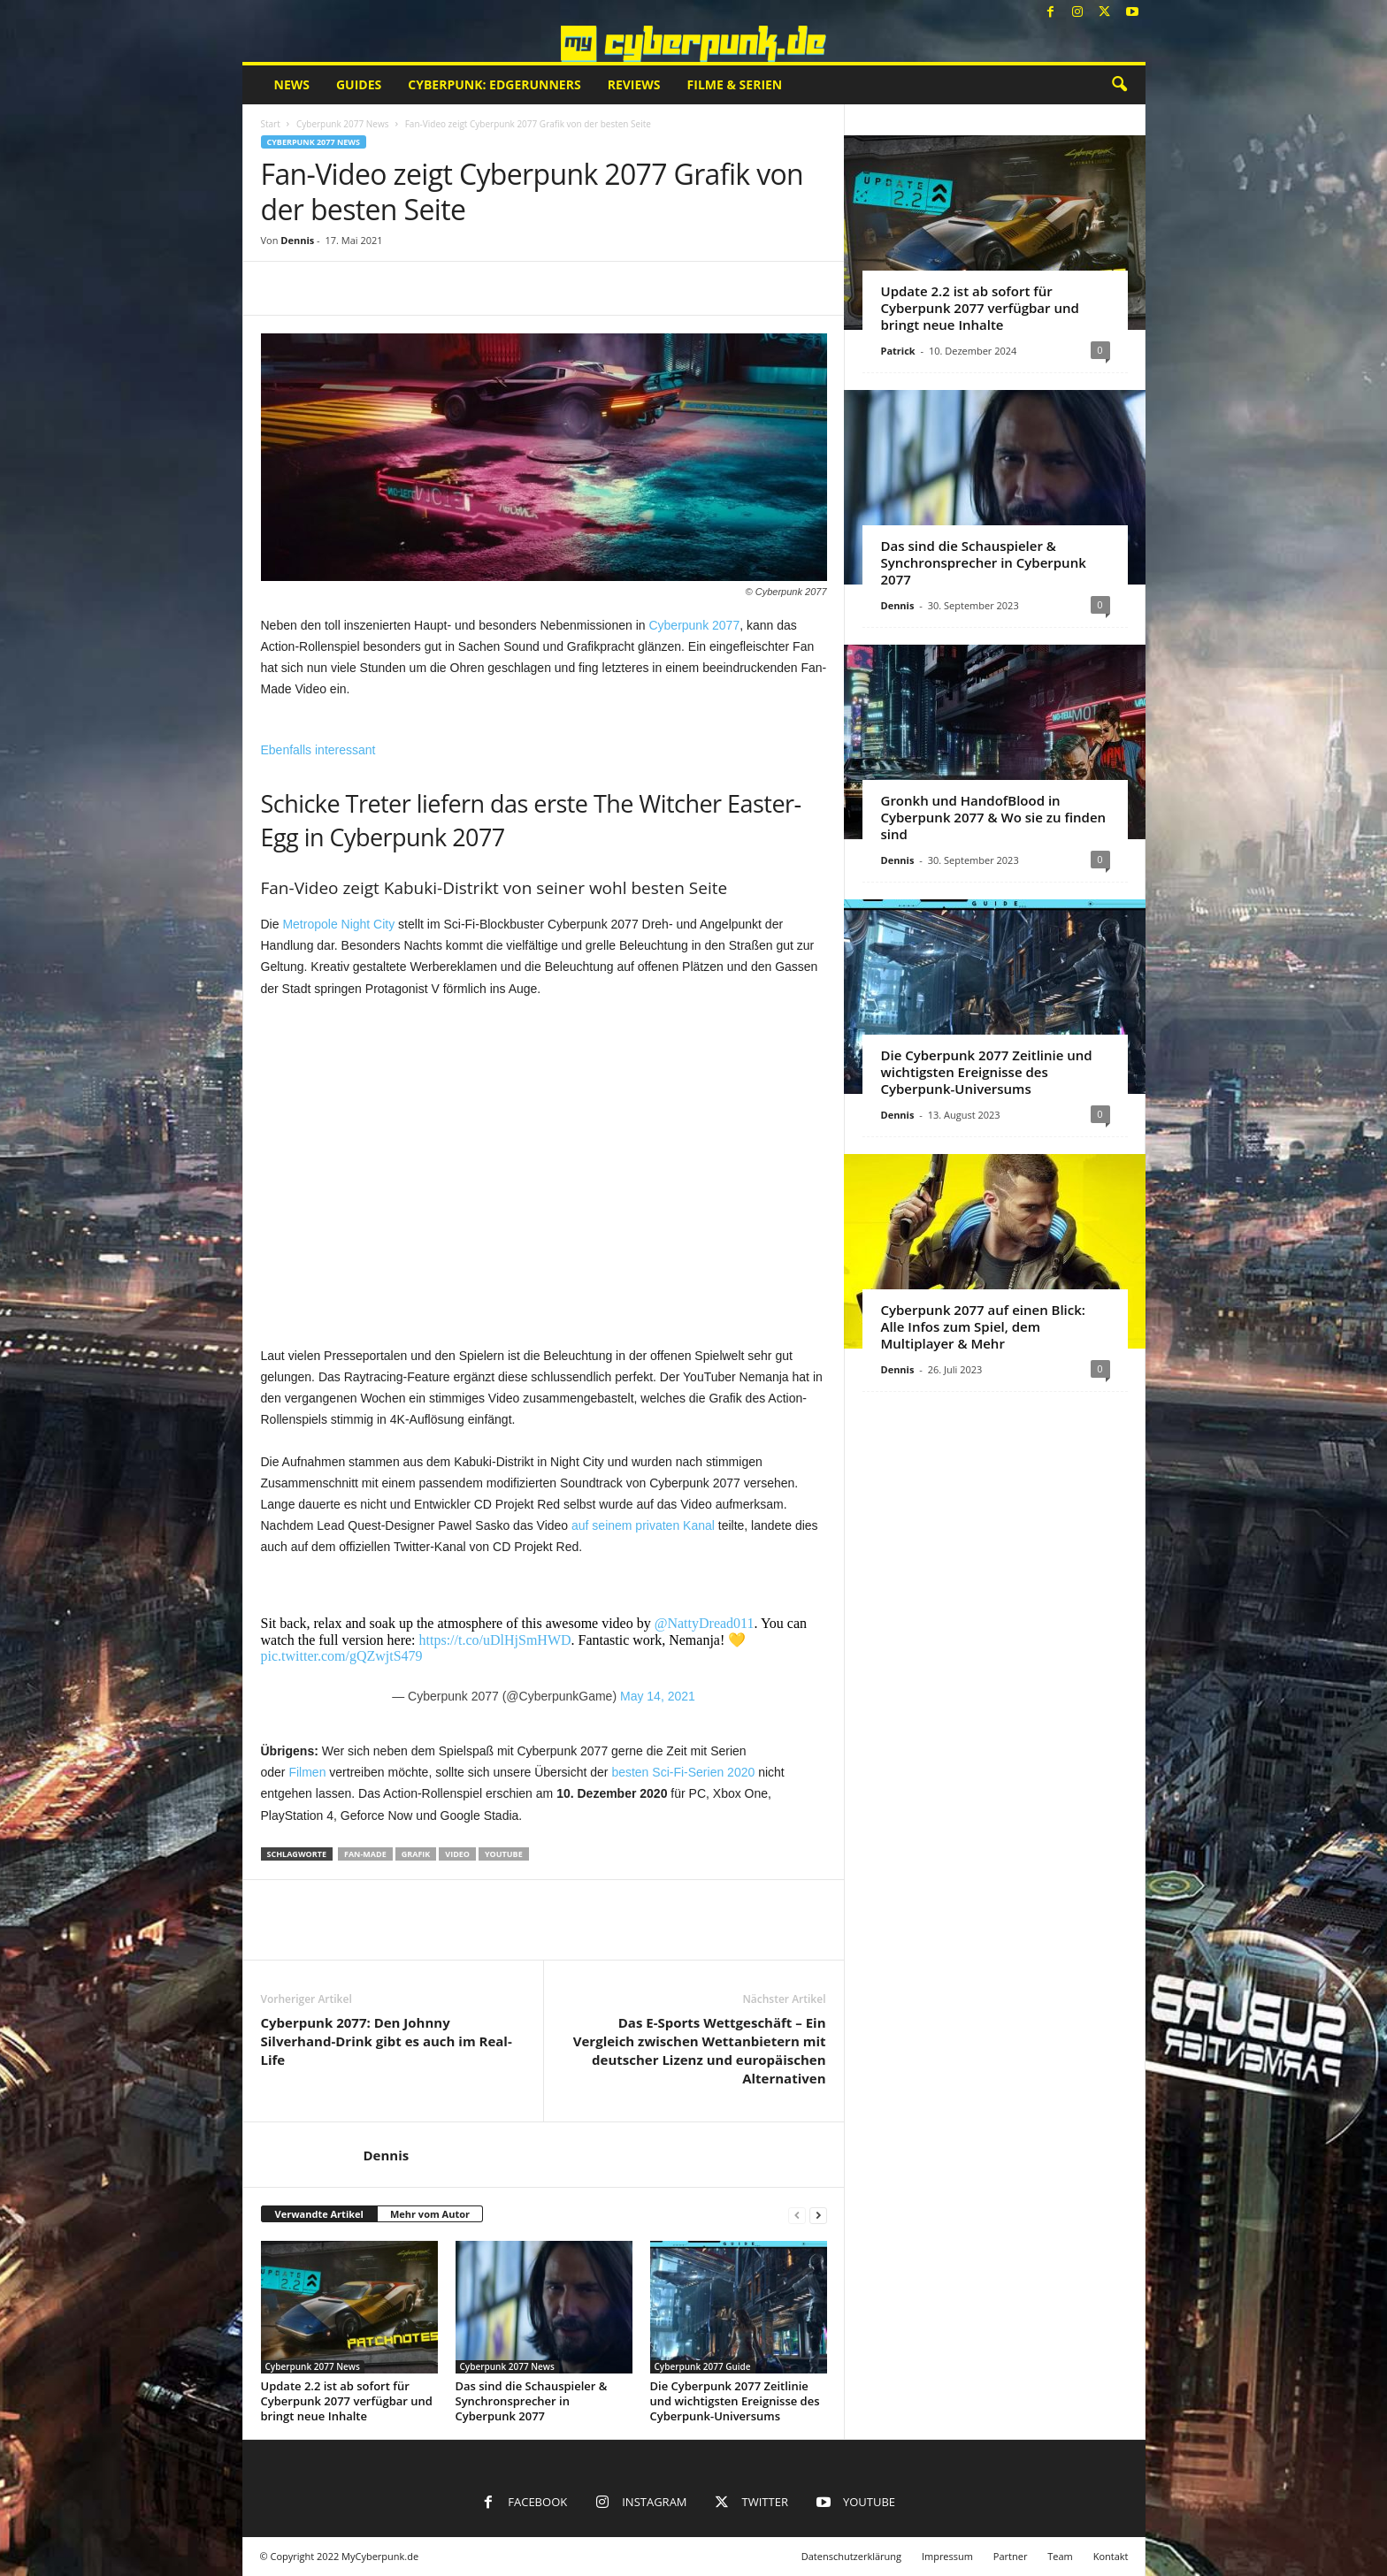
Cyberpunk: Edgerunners (494, 84)
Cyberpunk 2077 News (342, 124)
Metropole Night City (338, 924)
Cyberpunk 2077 (693, 625)
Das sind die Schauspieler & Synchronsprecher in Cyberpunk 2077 (532, 2401)
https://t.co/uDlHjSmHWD (495, 1639)
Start (270, 124)
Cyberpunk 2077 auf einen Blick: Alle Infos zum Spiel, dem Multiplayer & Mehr (983, 1326)
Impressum (947, 2556)
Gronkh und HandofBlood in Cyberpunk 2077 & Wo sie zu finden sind (994, 817)
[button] (1119, 84)
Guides (358, 84)
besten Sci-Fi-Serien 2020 (683, 1772)
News (292, 84)
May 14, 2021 (657, 1696)
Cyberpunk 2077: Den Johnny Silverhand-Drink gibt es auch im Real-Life (386, 2041)
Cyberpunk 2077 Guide (703, 2366)
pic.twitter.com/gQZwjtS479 (342, 1655)
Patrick (898, 350)
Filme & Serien (735, 84)
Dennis (297, 240)
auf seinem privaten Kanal (643, 1525)
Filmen (307, 1772)
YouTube (504, 1854)
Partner (1010, 2556)
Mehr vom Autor (430, 2214)
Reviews (634, 84)
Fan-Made (365, 1854)
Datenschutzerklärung (851, 2556)
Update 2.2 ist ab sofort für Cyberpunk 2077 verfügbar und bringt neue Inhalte (347, 2401)
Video (457, 1854)
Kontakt (1111, 2556)
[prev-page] (797, 2214)
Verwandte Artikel (319, 2214)
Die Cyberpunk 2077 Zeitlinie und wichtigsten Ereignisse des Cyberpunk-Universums (735, 2401)
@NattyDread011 (705, 1623)
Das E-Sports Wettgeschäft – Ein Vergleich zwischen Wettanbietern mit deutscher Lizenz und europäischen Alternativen (699, 2050)
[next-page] (818, 2214)
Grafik (416, 1854)
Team (1060, 2556)
